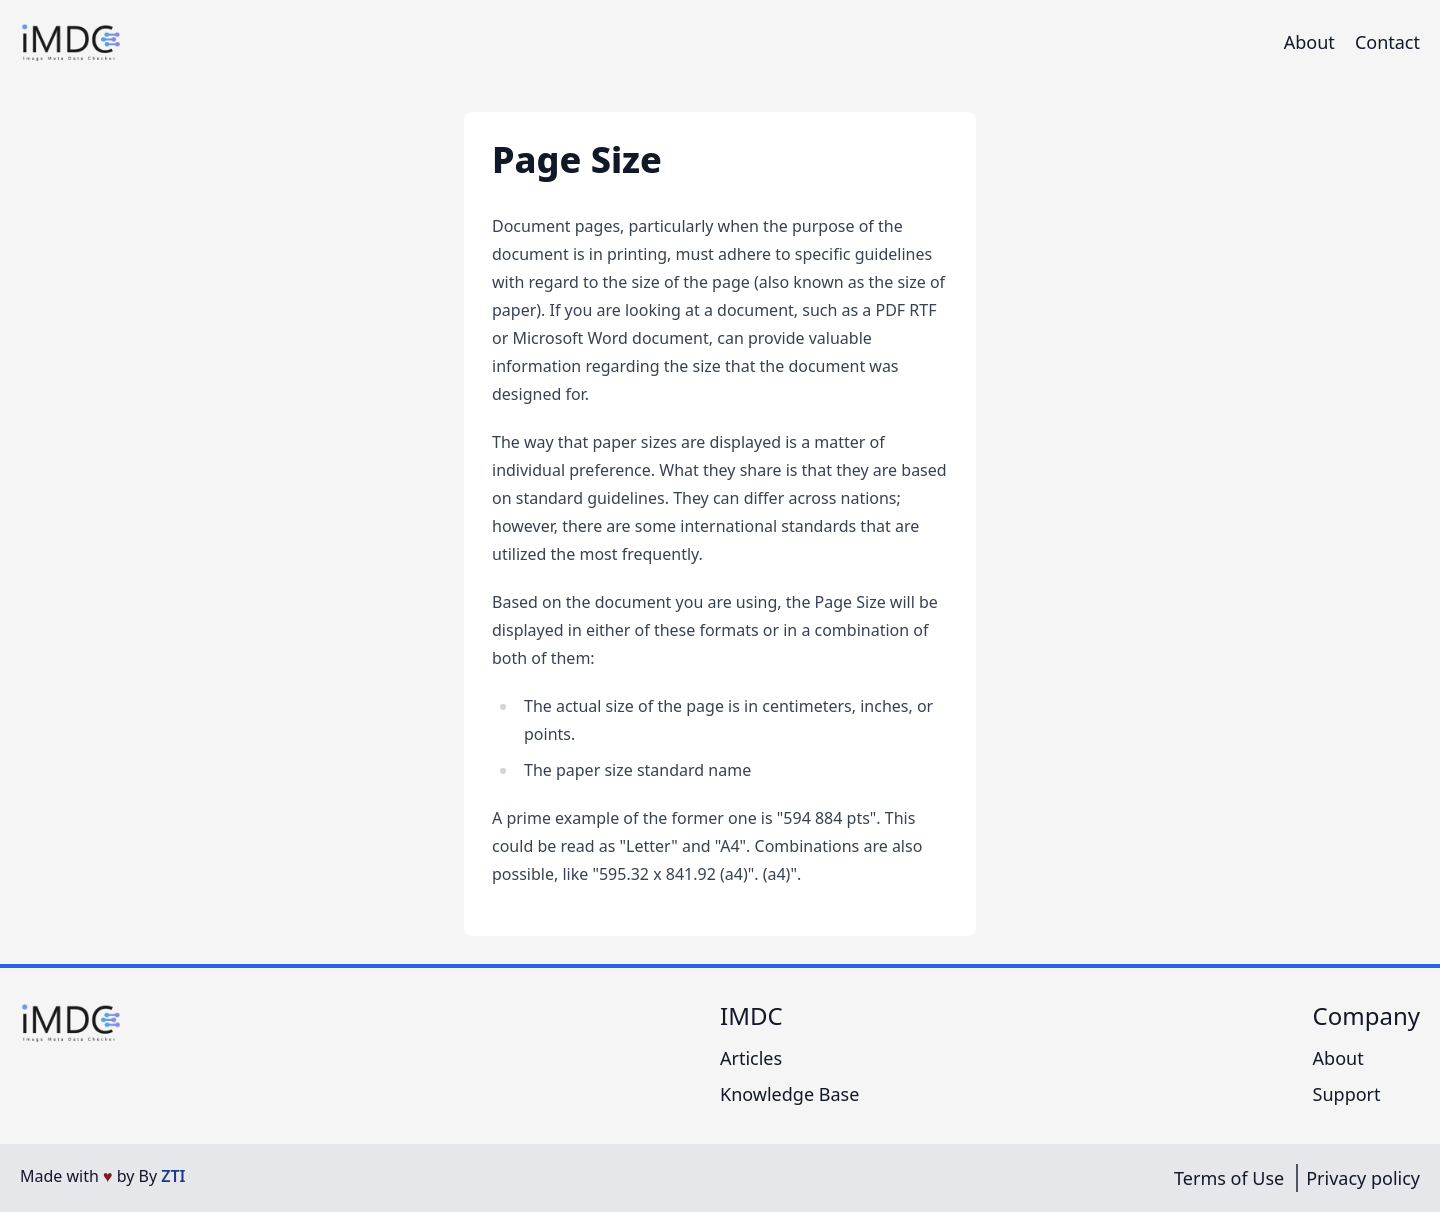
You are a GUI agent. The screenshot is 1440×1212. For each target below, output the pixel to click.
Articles (751, 1058)
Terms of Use (1229, 1178)
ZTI (173, 1176)
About (1309, 42)
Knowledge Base (789, 1094)
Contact (1387, 42)
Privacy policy (1363, 1178)
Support (1347, 1094)
